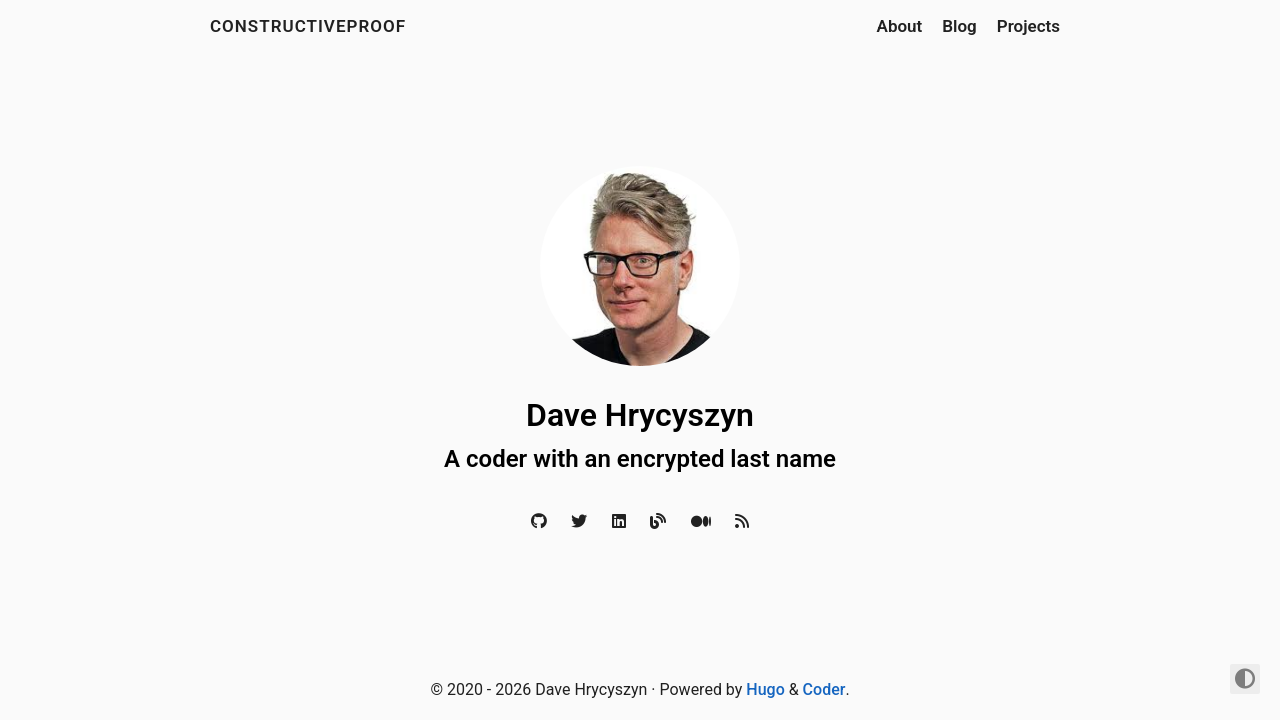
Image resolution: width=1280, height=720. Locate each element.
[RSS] (742, 521)
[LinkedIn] (619, 521)
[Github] (539, 521)
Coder (824, 689)
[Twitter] (579, 521)
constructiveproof (308, 26)
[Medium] (701, 521)
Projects (1028, 26)
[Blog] (658, 521)
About (900, 26)
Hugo (765, 689)
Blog (959, 26)
